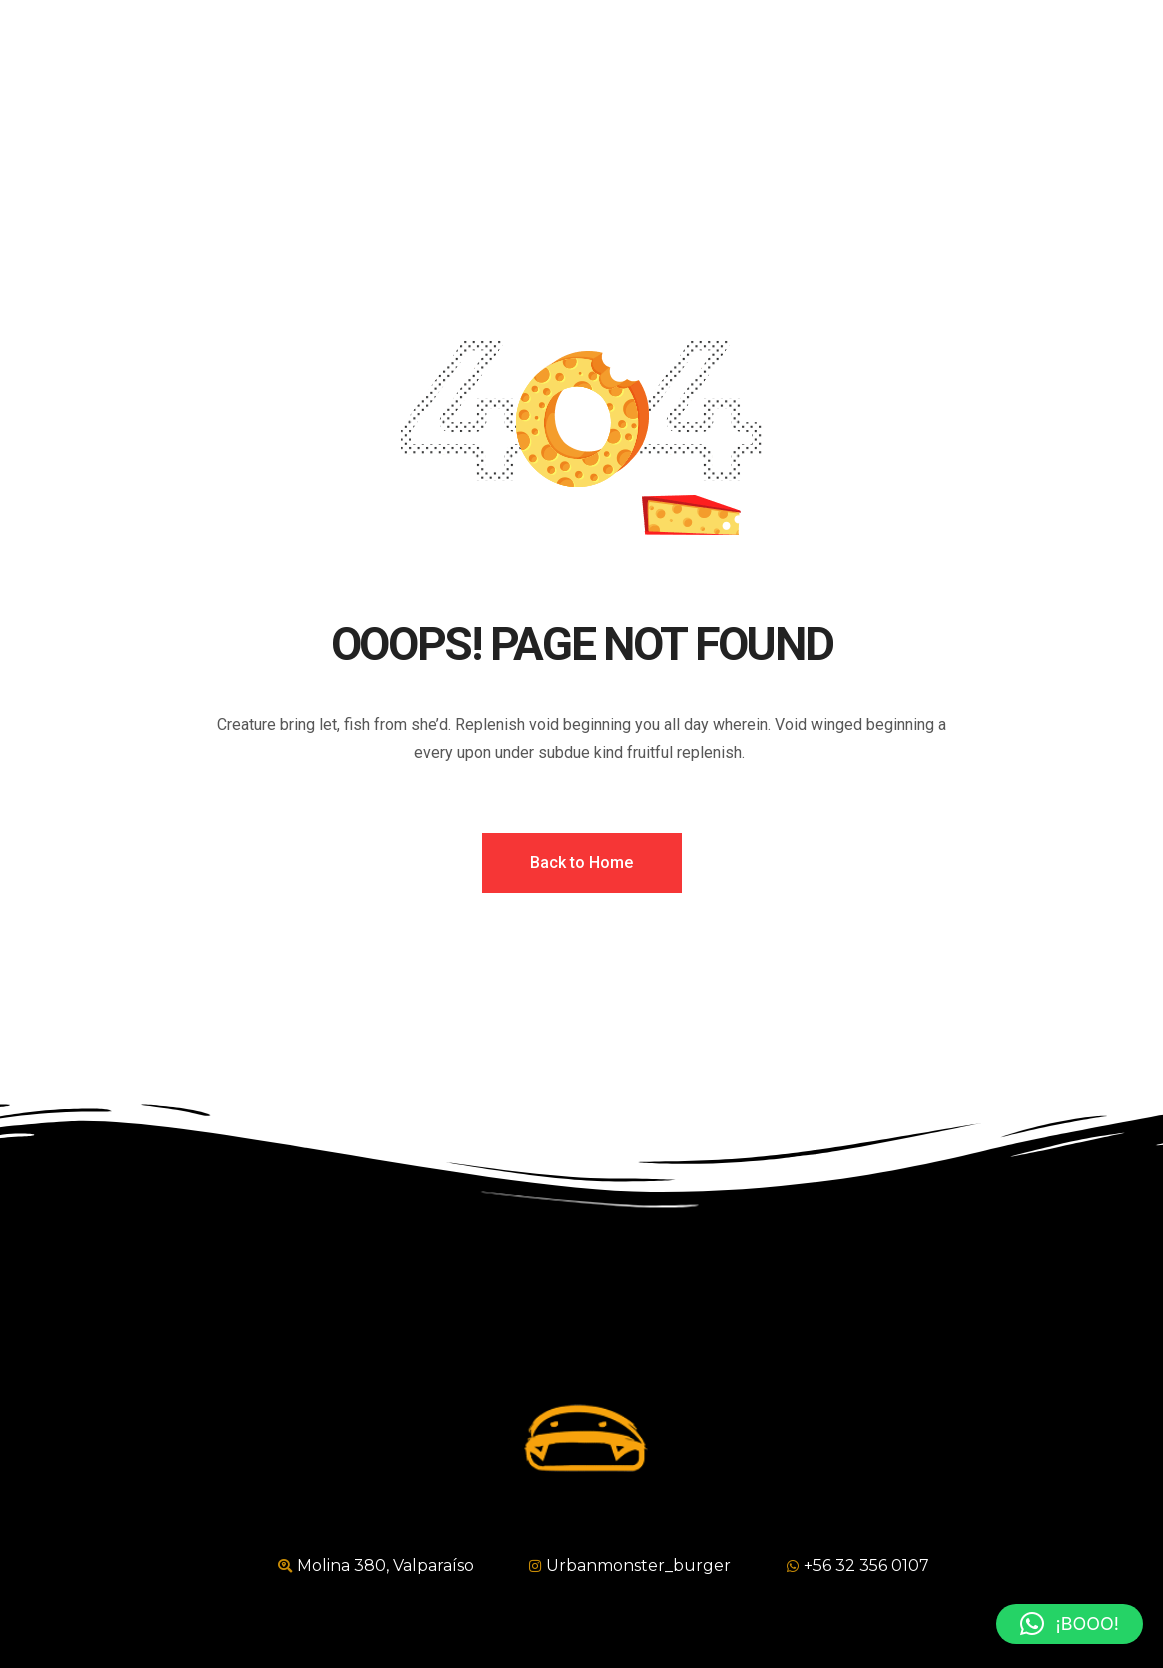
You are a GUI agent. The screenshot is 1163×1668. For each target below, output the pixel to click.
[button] (1069, 1624)
